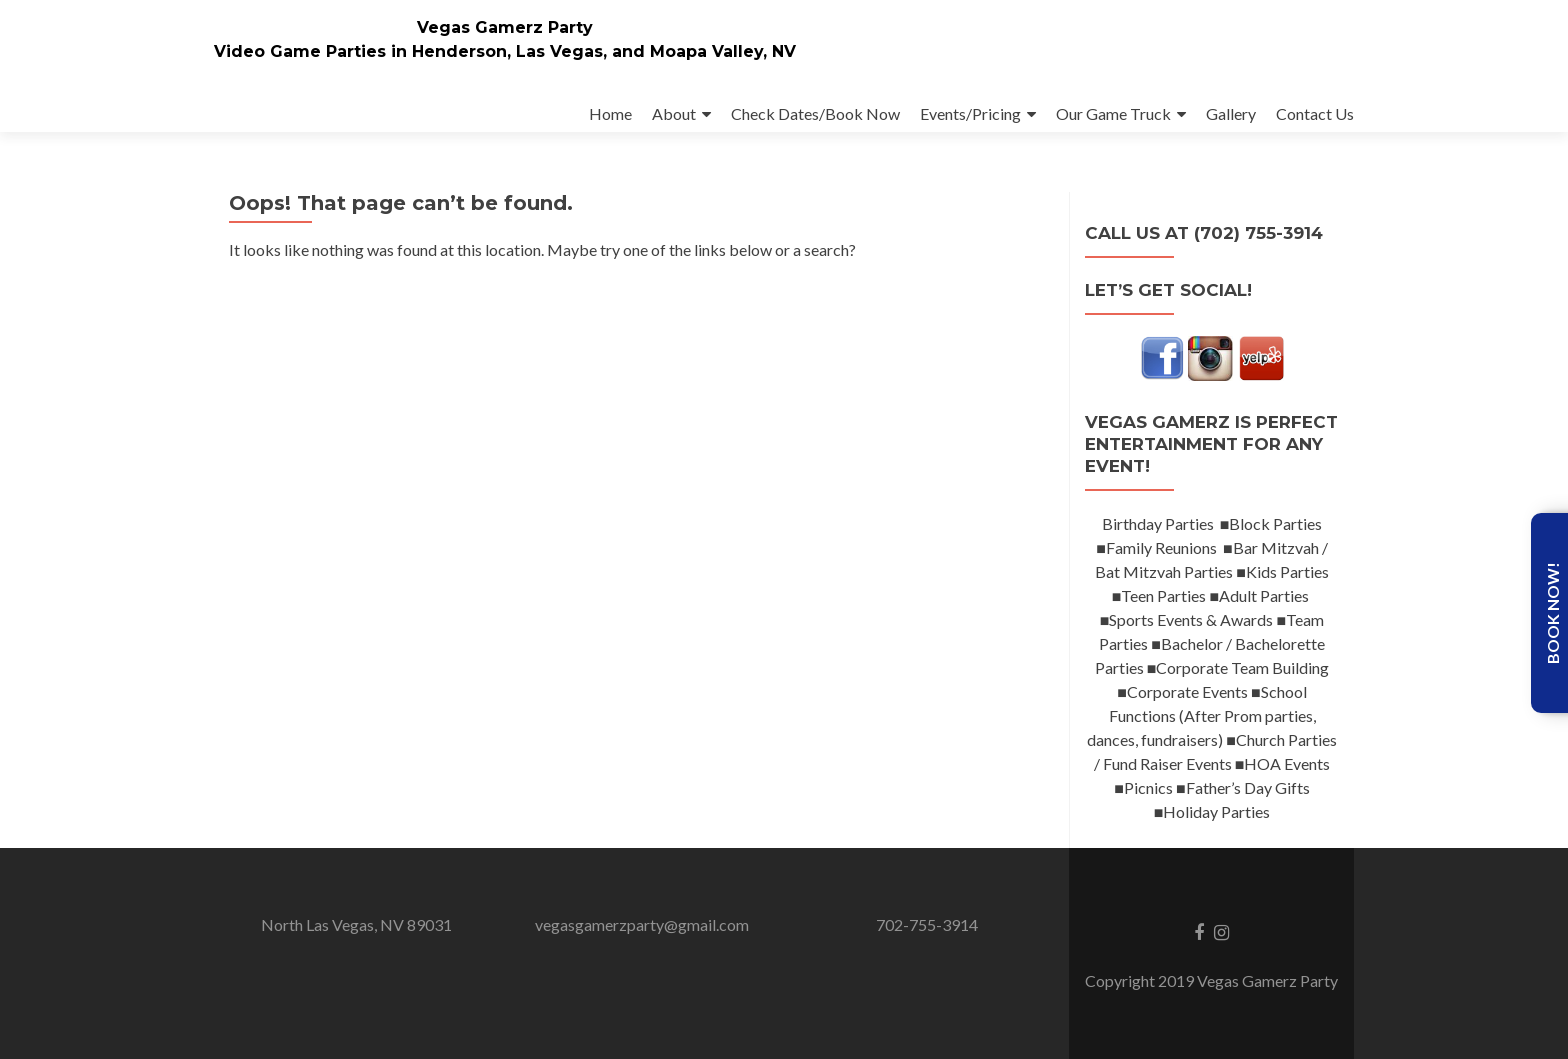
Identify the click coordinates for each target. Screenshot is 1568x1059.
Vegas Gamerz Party (505, 27)
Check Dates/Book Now (815, 113)
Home (610, 113)
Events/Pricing (970, 113)
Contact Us (1315, 113)
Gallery (1231, 113)
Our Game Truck (1113, 113)
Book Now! (1552, 613)
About (674, 113)
